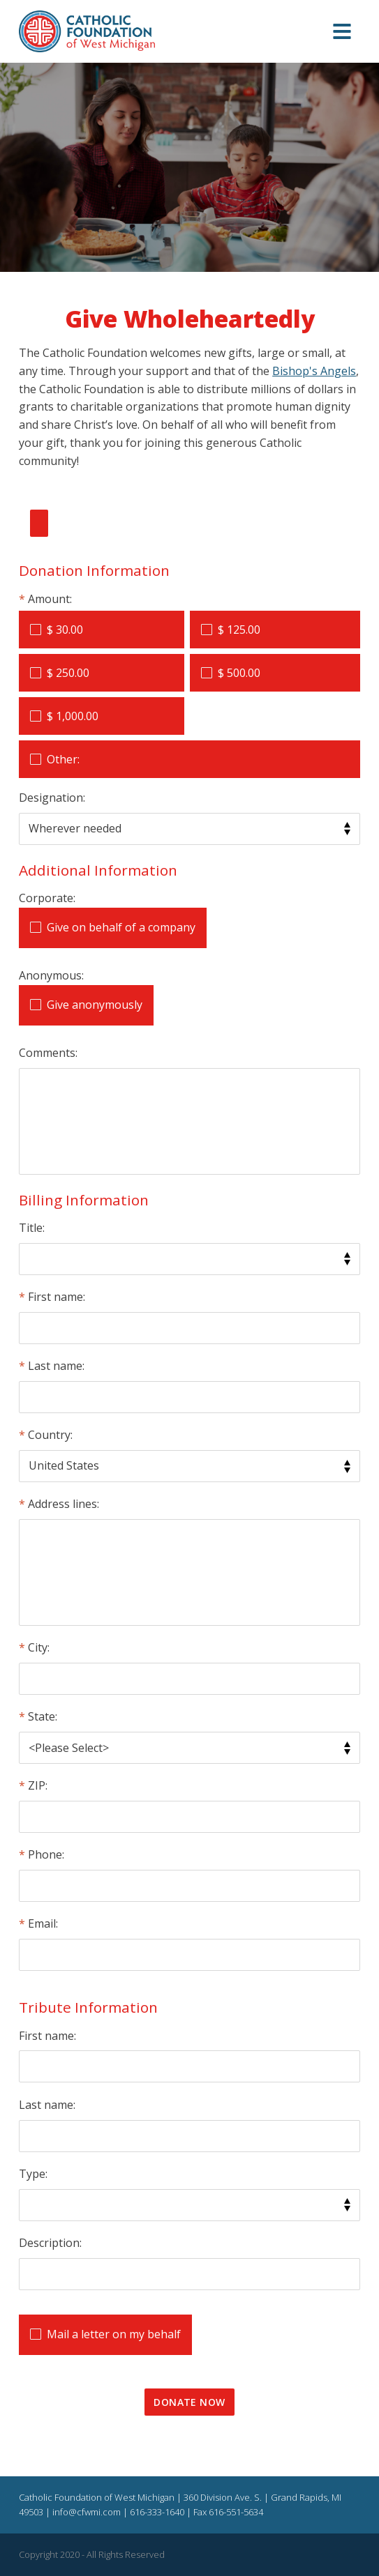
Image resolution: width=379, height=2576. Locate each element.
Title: (32, 1227)
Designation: (52, 797)
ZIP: (37, 1785)
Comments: (48, 1052)
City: (39, 1647)
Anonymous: (51, 975)
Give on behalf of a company (121, 927)
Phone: (46, 1854)
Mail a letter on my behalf (114, 2334)
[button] (342, 32)
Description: (50, 2242)
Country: (50, 1434)
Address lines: (63, 1503)
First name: (56, 1296)
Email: (43, 1923)
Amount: (50, 599)
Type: (33, 2173)
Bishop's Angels (314, 371)
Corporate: (47, 898)
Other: (63, 759)
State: (42, 1716)
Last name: (56, 1365)
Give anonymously (94, 1004)
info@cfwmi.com (86, 2512)
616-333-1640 (157, 2512)
